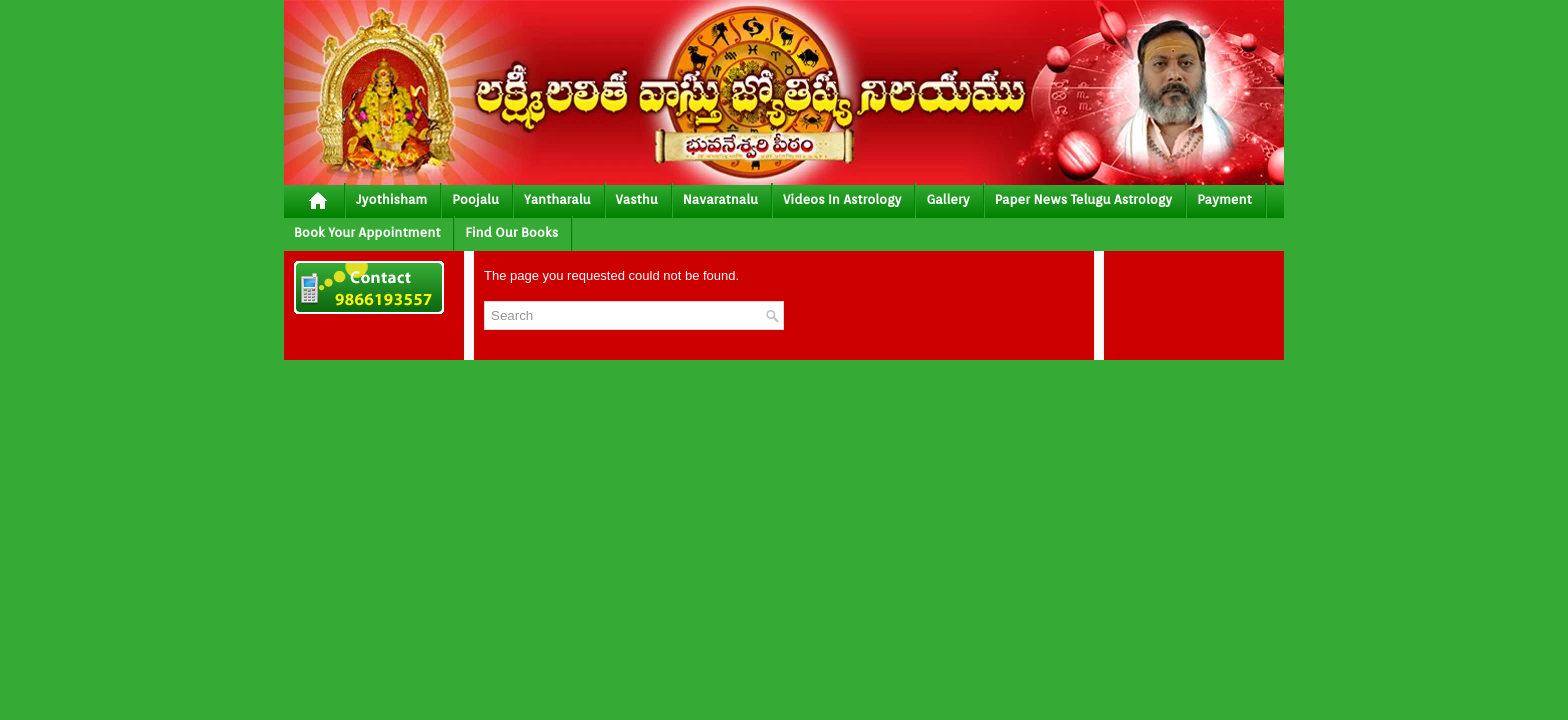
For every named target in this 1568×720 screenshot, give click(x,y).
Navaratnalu (720, 199)
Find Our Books (511, 232)
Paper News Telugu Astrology (1083, 199)
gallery (947, 199)
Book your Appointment (367, 232)
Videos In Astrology (842, 199)
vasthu (637, 199)
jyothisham (391, 199)
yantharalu (557, 199)
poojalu (475, 199)
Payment (1224, 199)
